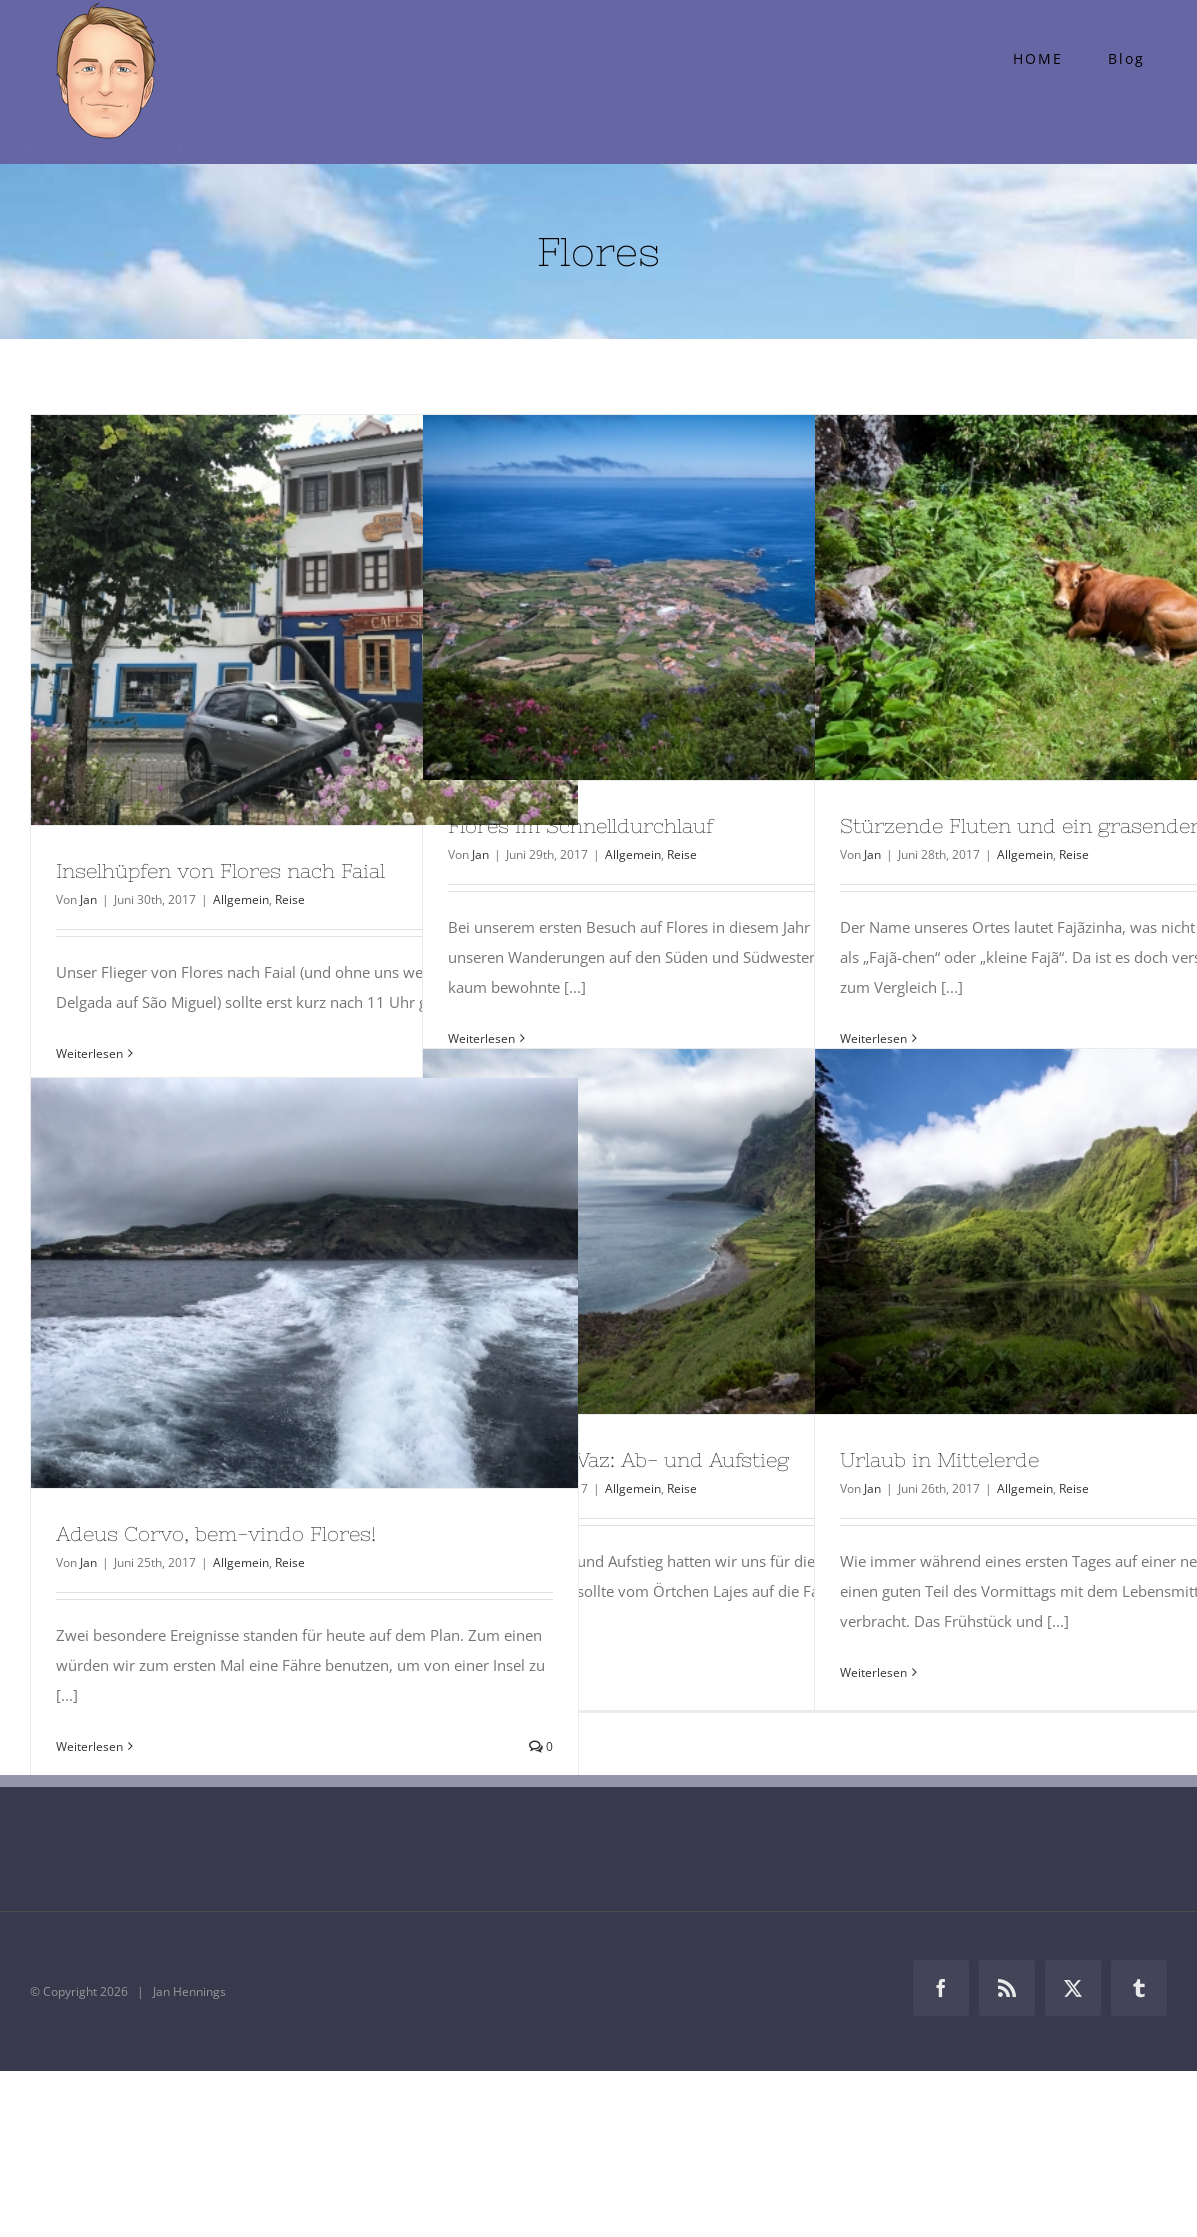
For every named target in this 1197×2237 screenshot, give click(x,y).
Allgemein (241, 899)
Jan (88, 899)
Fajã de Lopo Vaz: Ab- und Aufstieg (618, 1459)
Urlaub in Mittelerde (939, 1459)
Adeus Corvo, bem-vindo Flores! (216, 1533)
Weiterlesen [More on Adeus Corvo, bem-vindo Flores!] (89, 1746)
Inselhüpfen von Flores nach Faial (220, 870)
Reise (290, 899)
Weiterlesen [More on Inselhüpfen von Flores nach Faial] (89, 1053)
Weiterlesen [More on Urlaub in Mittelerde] (873, 1672)
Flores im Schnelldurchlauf (581, 825)
